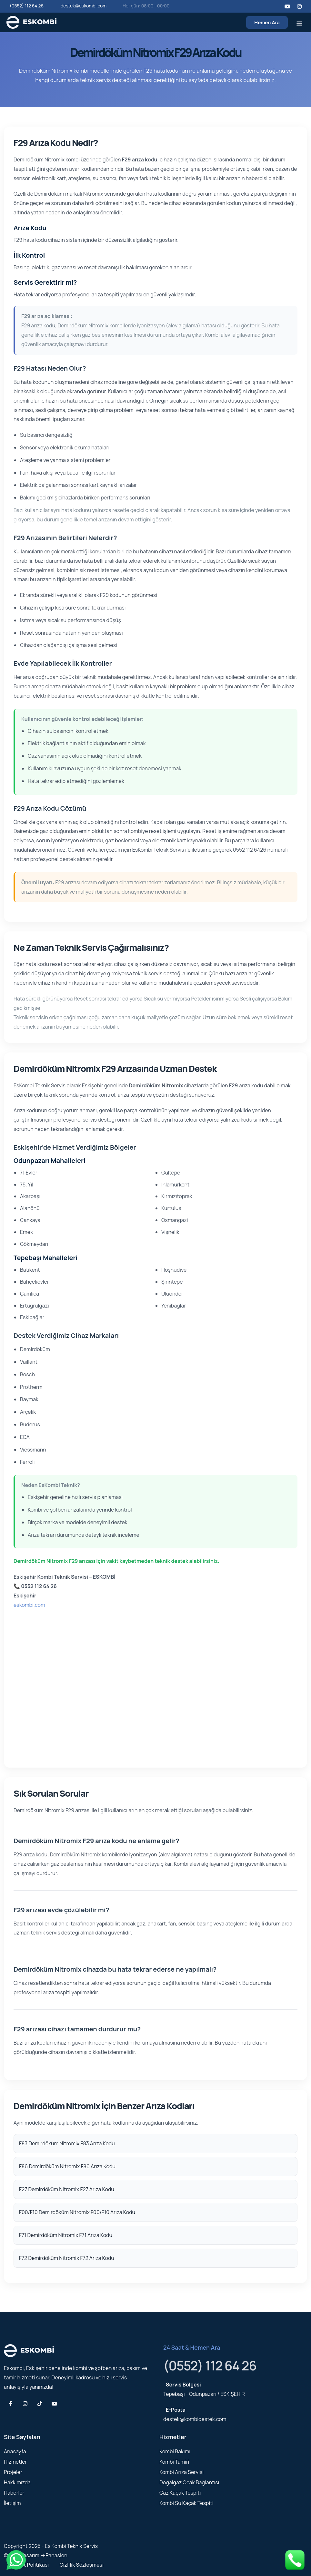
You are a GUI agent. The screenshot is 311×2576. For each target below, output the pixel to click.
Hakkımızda (17, 2482)
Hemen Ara (267, 22)
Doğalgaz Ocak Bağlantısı (189, 2482)
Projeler (13, 2472)
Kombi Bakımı (174, 2451)
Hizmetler (15, 2461)
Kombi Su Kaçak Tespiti (186, 2503)
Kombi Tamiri (174, 2461)
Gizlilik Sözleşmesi (81, 2564)
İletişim (12, 2503)
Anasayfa (15, 2451)
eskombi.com (29, 1604)
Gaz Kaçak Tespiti (180, 2492)
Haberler (14, 2492)
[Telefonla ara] (295, 2559)
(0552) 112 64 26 (27, 6)
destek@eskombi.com (83, 6)
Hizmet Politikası (29, 2564)
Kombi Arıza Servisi (181, 2472)
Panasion (56, 2555)
